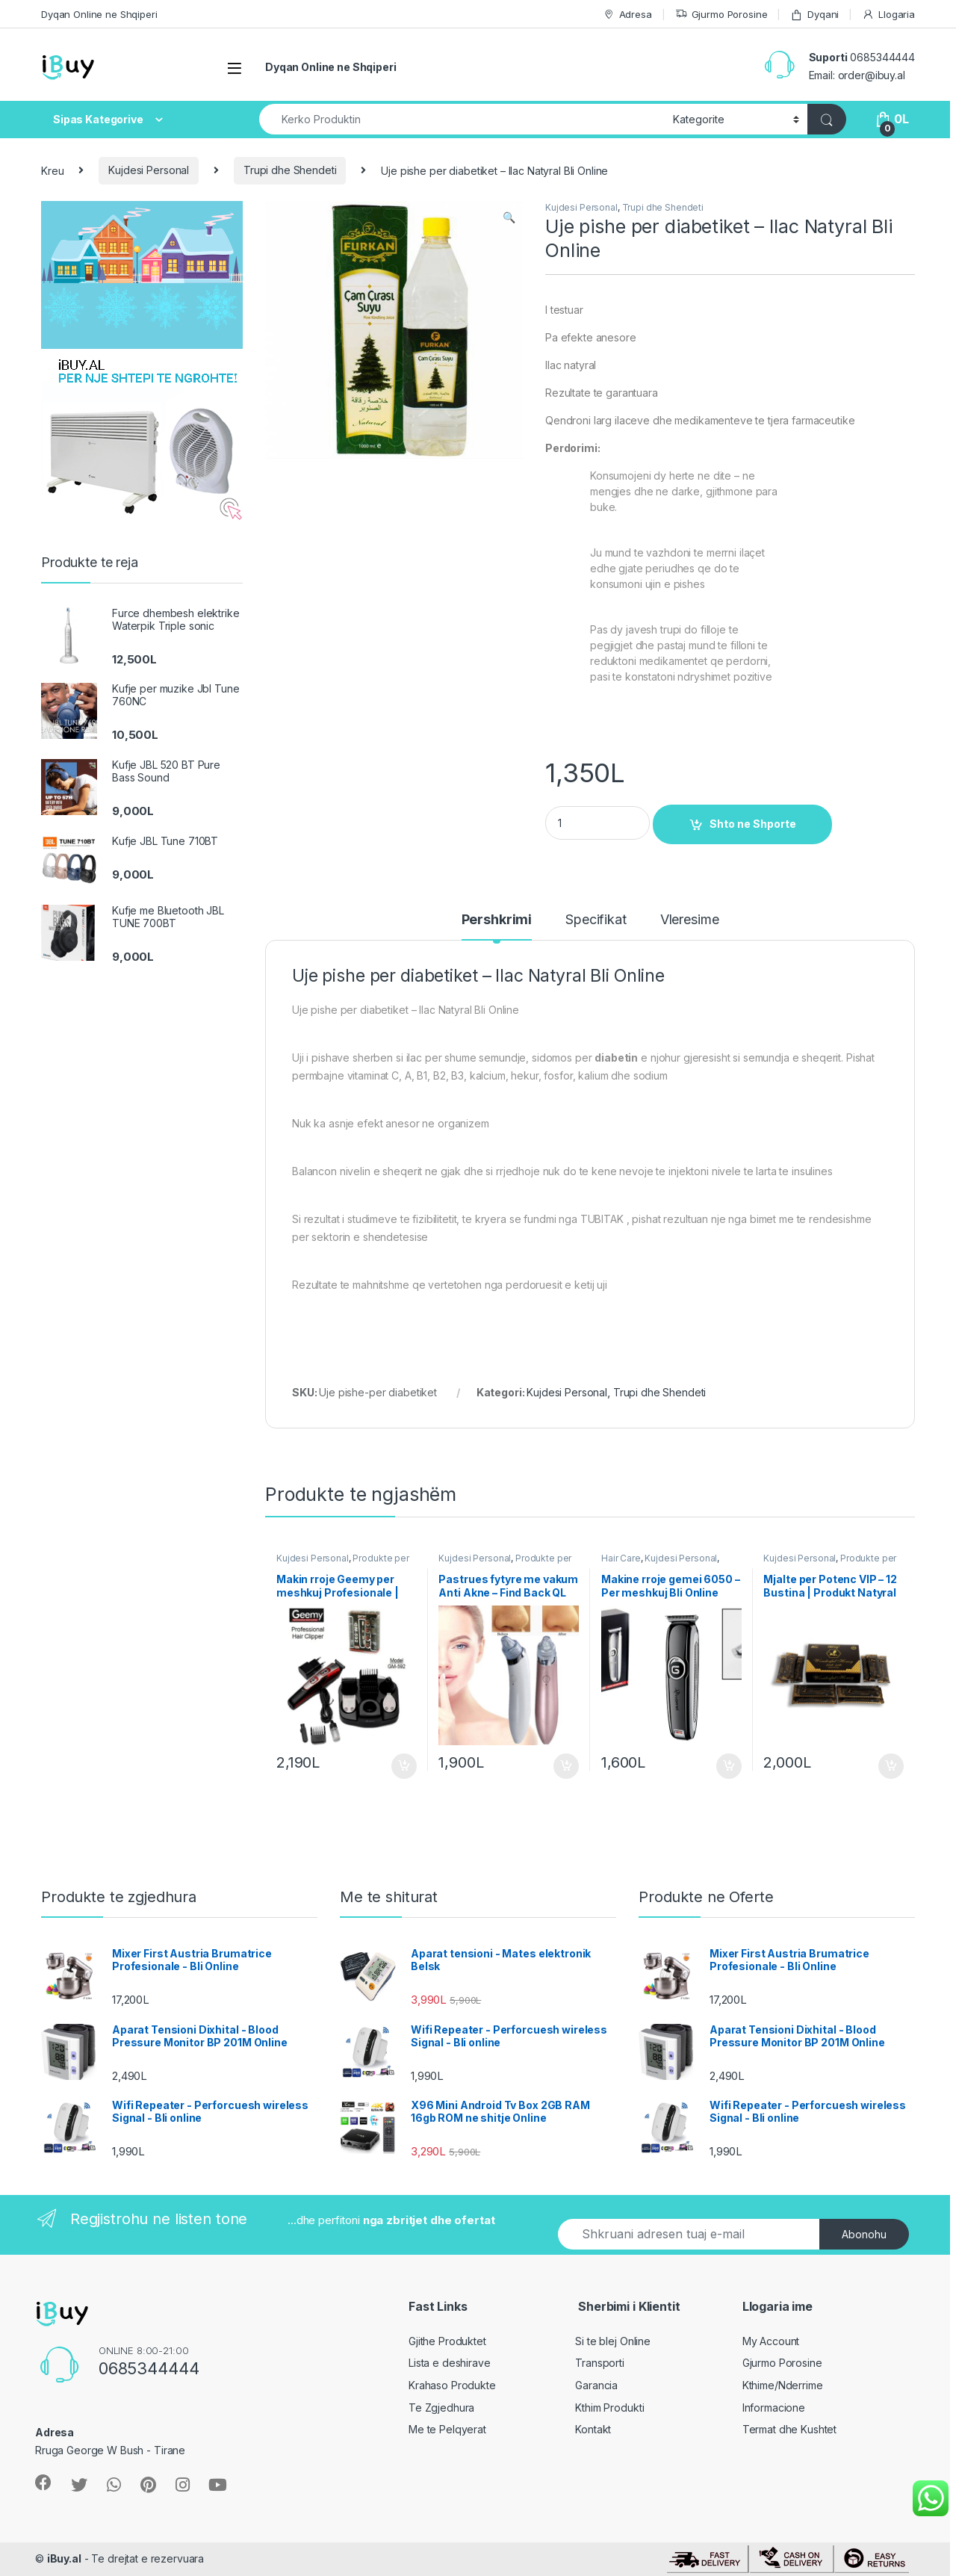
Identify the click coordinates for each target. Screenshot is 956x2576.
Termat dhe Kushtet (789, 2429)
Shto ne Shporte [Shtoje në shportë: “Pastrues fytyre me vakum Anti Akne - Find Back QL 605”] (566, 1766)
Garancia (596, 2385)
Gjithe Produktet (447, 2341)
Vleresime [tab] (689, 920)
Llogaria (888, 14)
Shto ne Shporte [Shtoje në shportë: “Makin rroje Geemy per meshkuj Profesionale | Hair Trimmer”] (404, 1766)
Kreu (52, 170)
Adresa (627, 14)
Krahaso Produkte (452, 2385)
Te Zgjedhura (441, 2407)
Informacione (773, 2407)
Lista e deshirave (450, 2362)
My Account (771, 2341)
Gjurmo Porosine (721, 14)
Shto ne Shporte (753, 823)
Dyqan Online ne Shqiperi (99, 14)
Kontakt (593, 2429)
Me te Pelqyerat (447, 2429)
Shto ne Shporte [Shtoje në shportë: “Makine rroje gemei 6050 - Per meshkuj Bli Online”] (729, 1766)
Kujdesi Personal (148, 170)
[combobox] (462, 119)
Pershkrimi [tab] (497, 920)
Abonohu (864, 2234)
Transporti (599, 2362)
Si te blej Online (613, 2341)
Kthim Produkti (609, 2407)
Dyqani (814, 14)
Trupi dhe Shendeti (289, 170)
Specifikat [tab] (596, 920)
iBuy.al (64, 2558)
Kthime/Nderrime (782, 2385)
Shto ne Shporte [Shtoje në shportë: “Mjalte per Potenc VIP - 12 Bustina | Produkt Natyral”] (891, 1766)
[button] (509, 217)
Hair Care (621, 1558)
